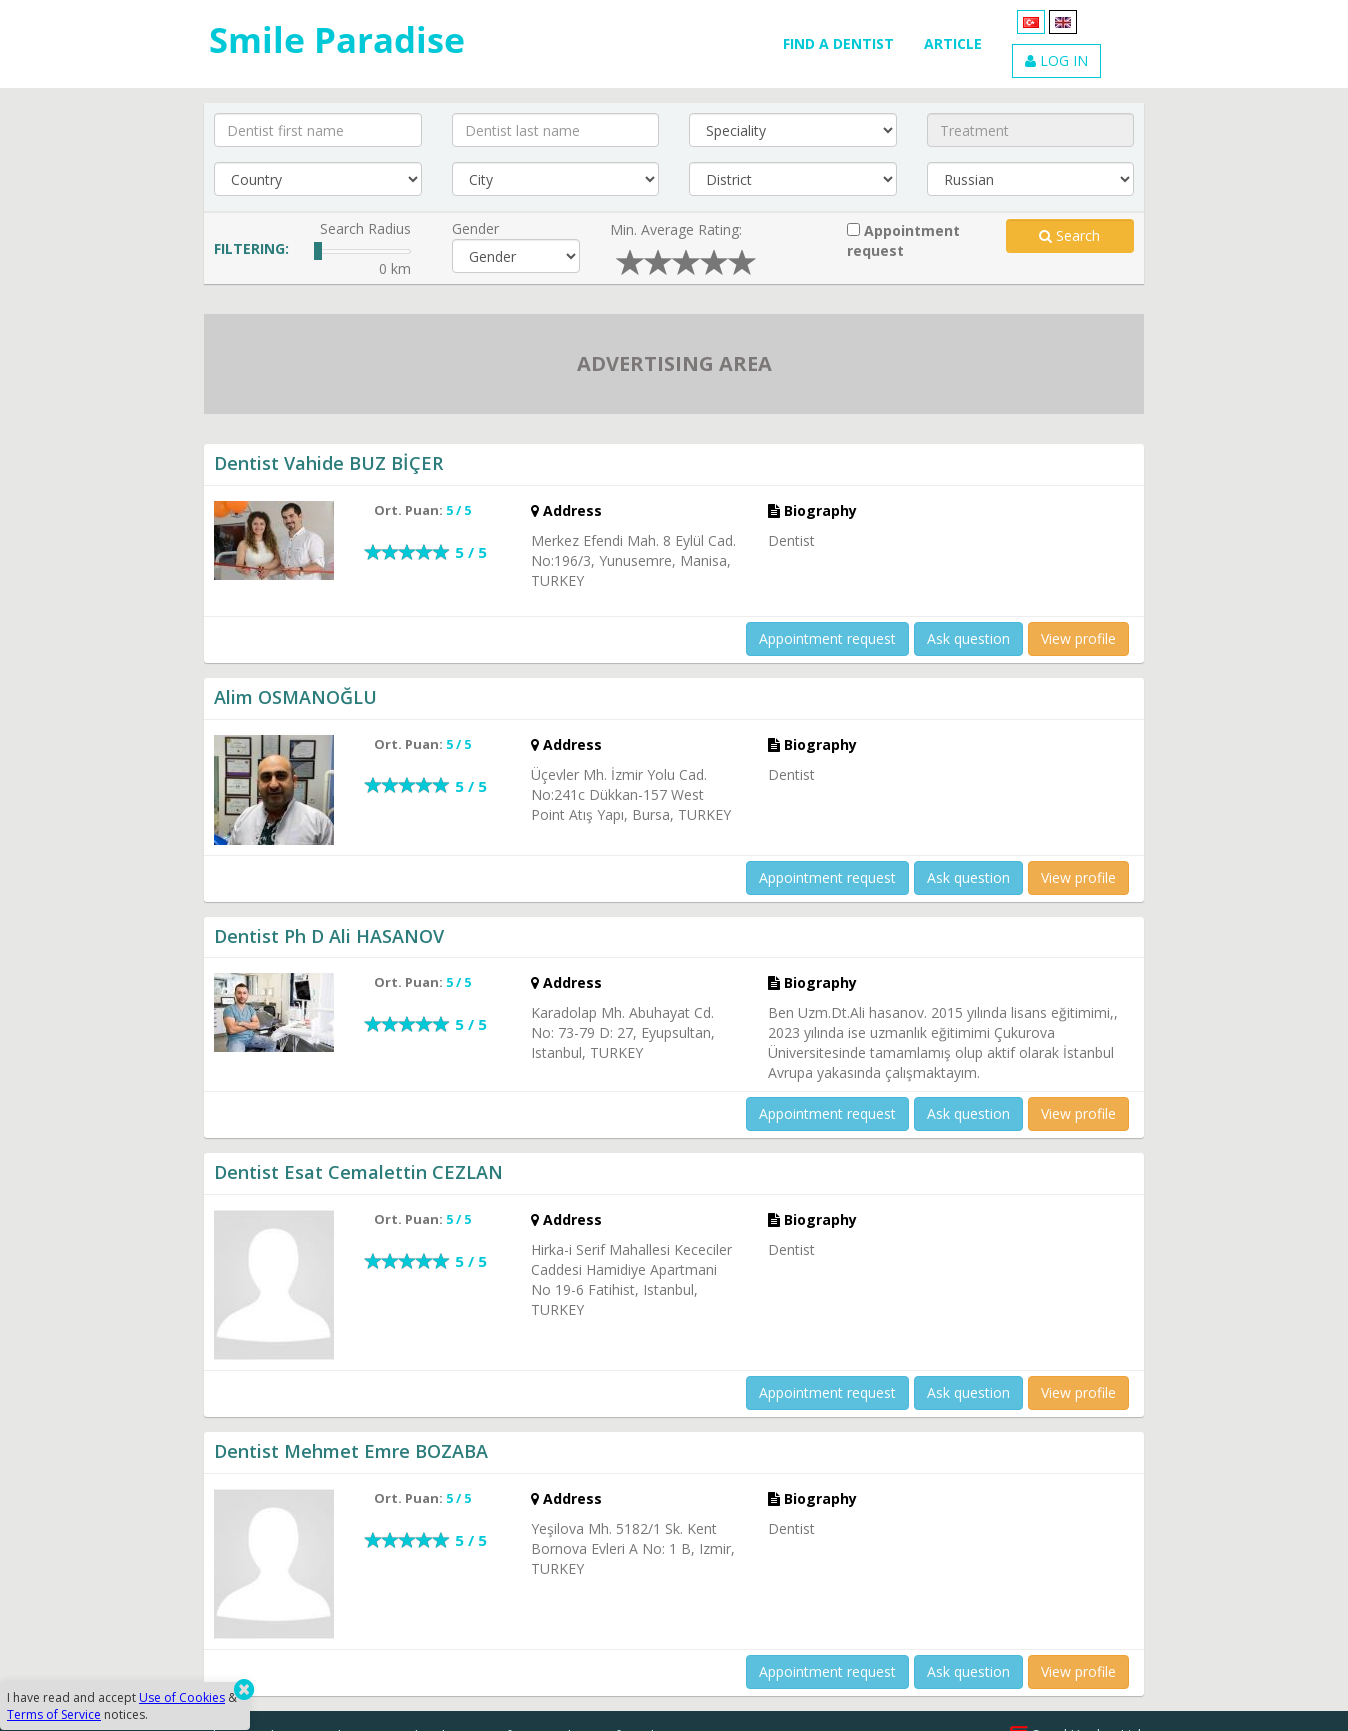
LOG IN (1056, 60)
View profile (1078, 638)
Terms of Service (54, 1714)
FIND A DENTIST (838, 43)
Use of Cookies (182, 1697)
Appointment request (903, 240)
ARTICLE (953, 43)
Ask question (968, 638)
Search (1069, 235)
